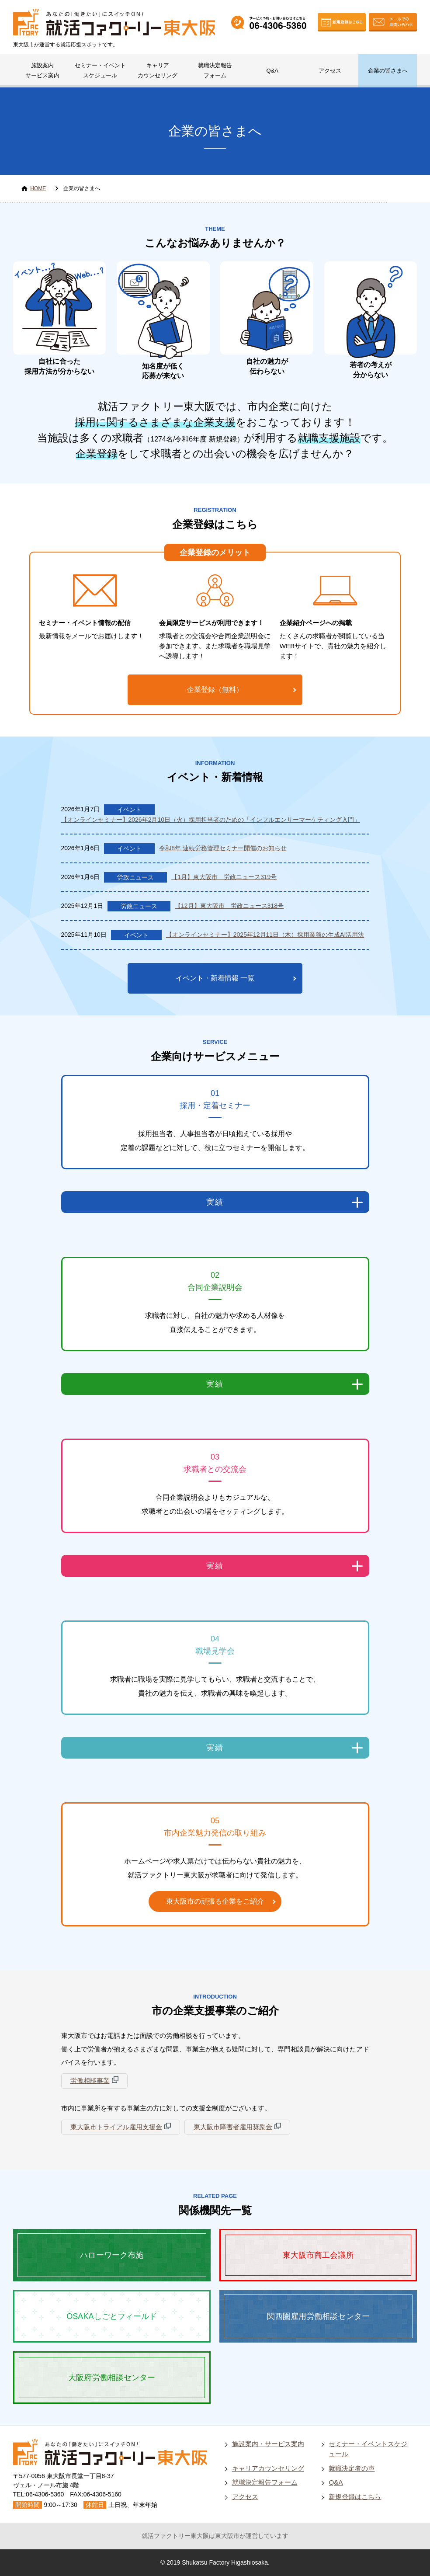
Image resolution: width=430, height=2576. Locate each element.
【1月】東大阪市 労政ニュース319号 (224, 876)
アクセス (330, 70)
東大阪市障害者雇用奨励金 (233, 2127)
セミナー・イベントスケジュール (100, 70)
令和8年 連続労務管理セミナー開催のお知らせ (223, 848)
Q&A (272, 70)
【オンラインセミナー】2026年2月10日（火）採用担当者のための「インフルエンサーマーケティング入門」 (211, 819)
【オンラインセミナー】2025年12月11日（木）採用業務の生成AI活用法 (265, 934)
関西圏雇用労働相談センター (318, 2316)
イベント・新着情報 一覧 (215, 978)
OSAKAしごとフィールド (111, 2316)
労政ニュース (135, 877)
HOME (38, 188)
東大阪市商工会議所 (318, 2255)
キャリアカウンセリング (157, 70)
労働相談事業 (90, 2080)
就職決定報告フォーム (215, 70)
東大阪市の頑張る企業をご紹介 (215, 1901)
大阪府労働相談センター (111, 2377)
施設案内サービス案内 (42, 70)
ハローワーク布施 (111, 2255)
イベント (129, 809)
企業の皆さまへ (388, 70)
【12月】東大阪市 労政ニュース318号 (229, 905)
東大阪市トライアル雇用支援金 (116, 2127)
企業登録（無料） (215, 689)
